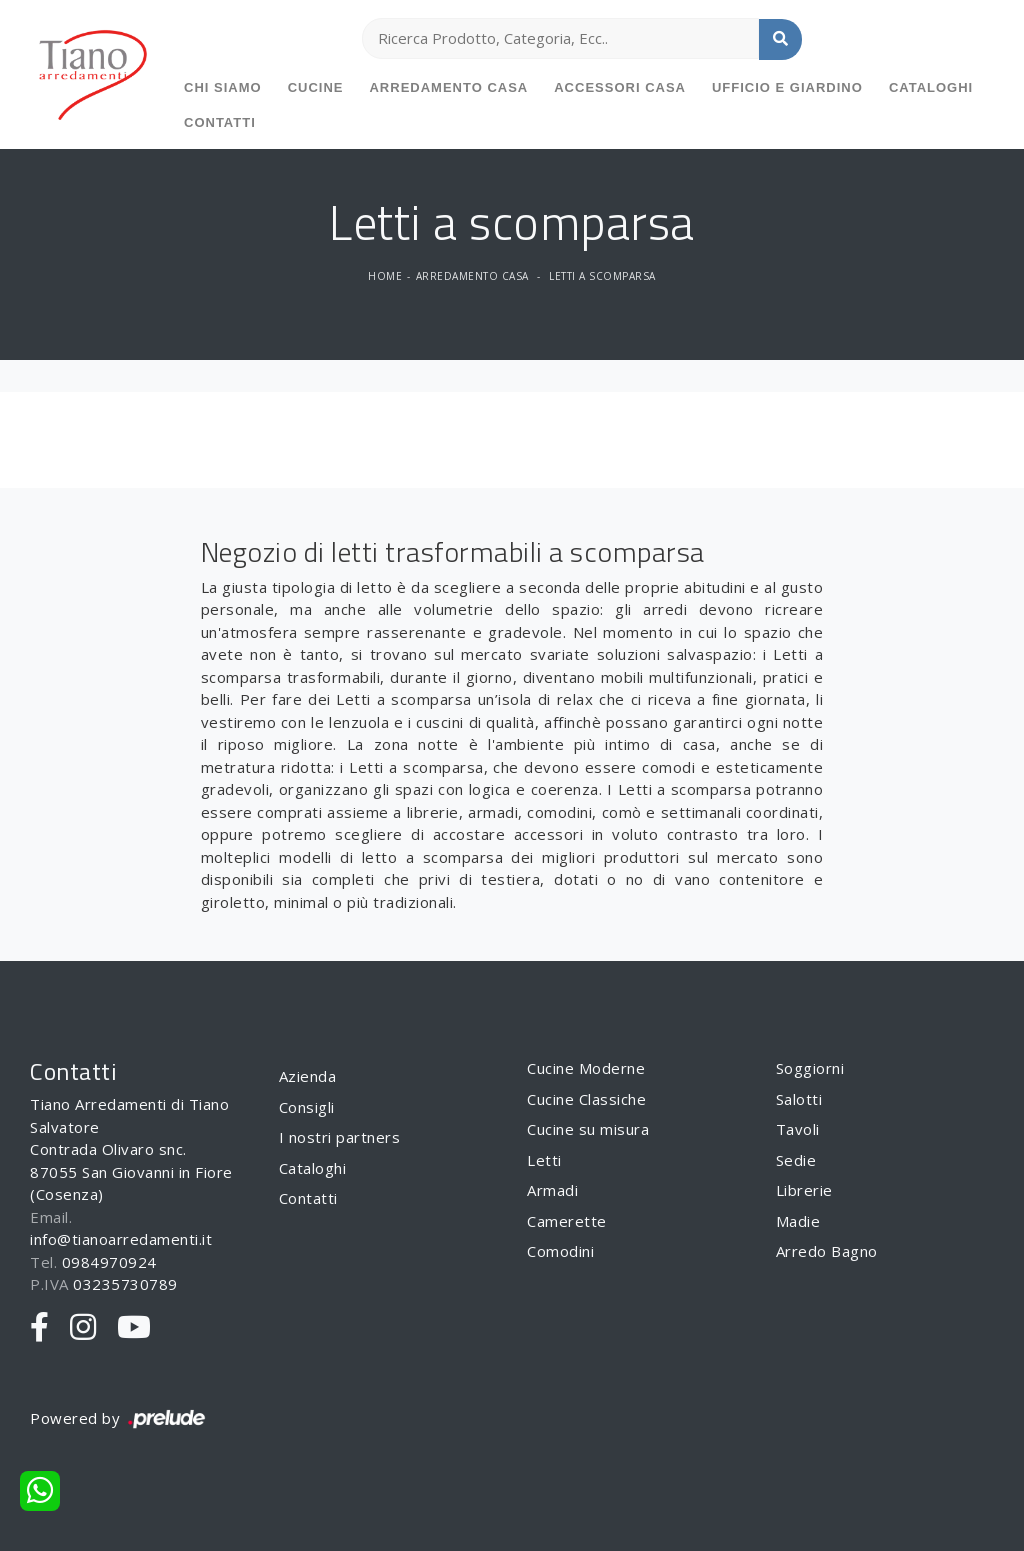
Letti (544, 1160)
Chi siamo (223, 87)
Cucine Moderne (586, 1068)
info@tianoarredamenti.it (121, 1239)
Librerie (804, 1190)
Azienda (308, 1076)
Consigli (307, 1107)
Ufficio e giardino (787, 87)
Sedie (796, 1160)
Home (385, 276)
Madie (798, 1221)
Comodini (560, 1251)
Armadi (552, 1190)
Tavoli (798, 1129)
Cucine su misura (588, 1129)
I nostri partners (340, 1137)
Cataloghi (931, 87)
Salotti (799, 1099)
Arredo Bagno (827, 1251)
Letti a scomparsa (602, 276)
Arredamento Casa (448, 87)
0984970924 (109, 1262)
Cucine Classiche (586, 1099)
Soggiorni (810, 1068)
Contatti (220, 122)
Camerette (567, 1221)
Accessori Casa (620, 87)
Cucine (316, 87)
